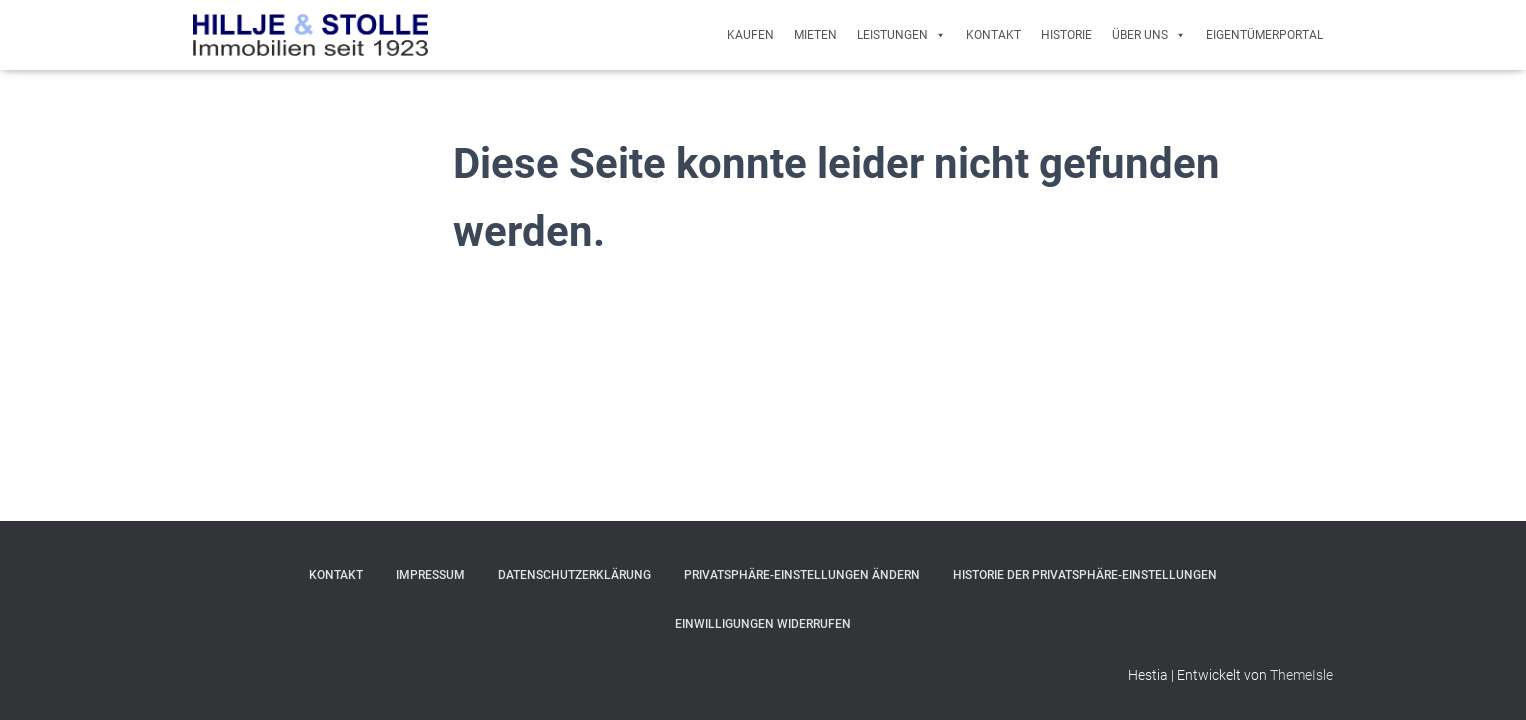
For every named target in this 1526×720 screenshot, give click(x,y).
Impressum (430, 575)
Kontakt (993, 35)
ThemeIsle (1301, 675)
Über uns (1149, 35)
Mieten (815, 35)
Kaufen (750, 35)
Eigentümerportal (1264, 35)
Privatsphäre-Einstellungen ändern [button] (802, 575)
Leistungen (901, 35)
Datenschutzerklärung (574, 575)
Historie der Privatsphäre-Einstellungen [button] (1085, 575)
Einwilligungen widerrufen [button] (763, 624)
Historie (1066, 35)
